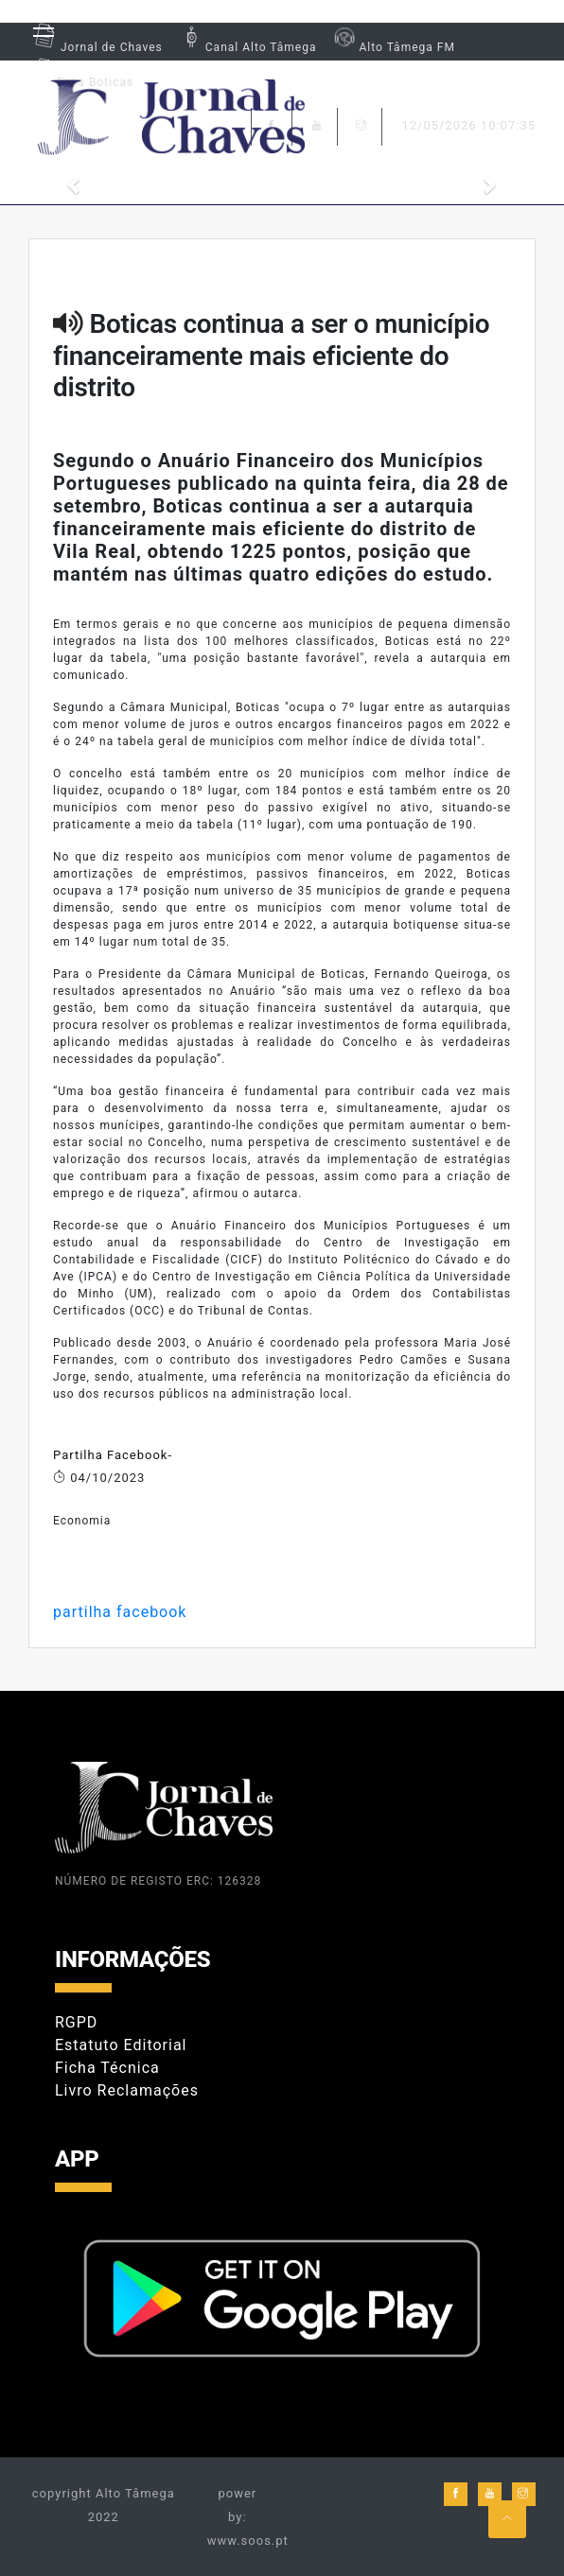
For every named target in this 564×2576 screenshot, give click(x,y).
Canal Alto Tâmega (247, 47)
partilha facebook (119, 1612)
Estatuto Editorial (120, 2045)
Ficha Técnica (107, 2068)
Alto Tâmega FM (392, 47)
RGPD (76, 2022)
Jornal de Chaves (95, 47)
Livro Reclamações (127, 2090)
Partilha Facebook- (112, 1455)
